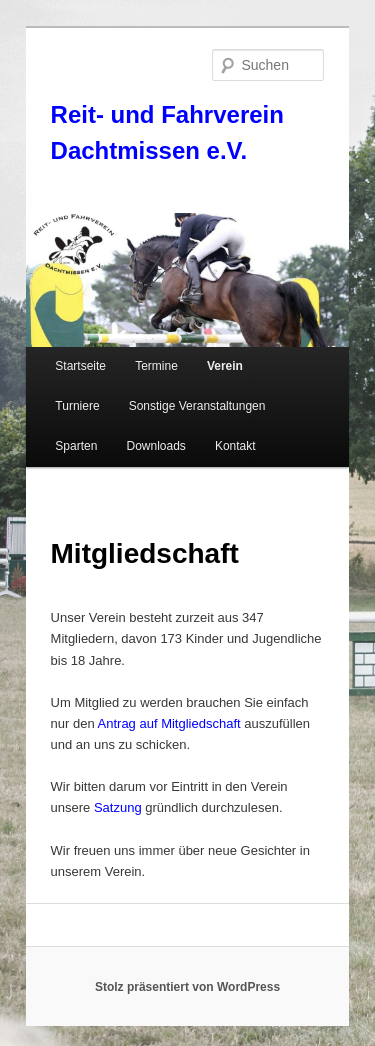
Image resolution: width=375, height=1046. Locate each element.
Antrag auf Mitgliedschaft (169, 723)
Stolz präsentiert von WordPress (187, 987)
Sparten (76, 446)
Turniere (77, 406)
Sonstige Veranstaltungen (197, 406)
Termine (156, 366)
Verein (225, 366)
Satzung (118, 807)
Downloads (155, 446)
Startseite (80, 366)
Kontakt (235, 446)
